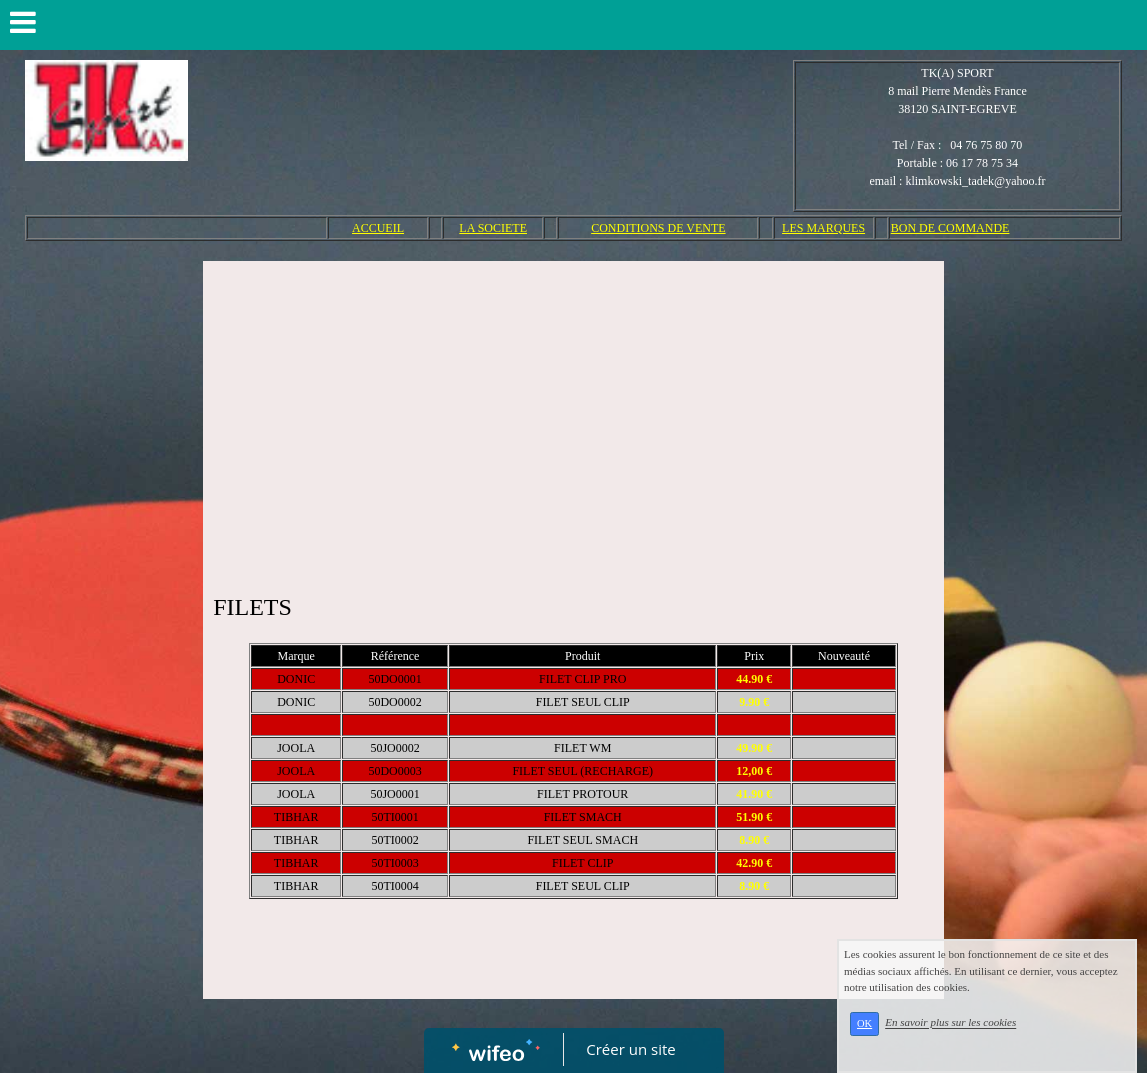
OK (864, 1023)
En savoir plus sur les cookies (950, 1023)
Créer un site (630, 1049)
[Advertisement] (573, 421)
